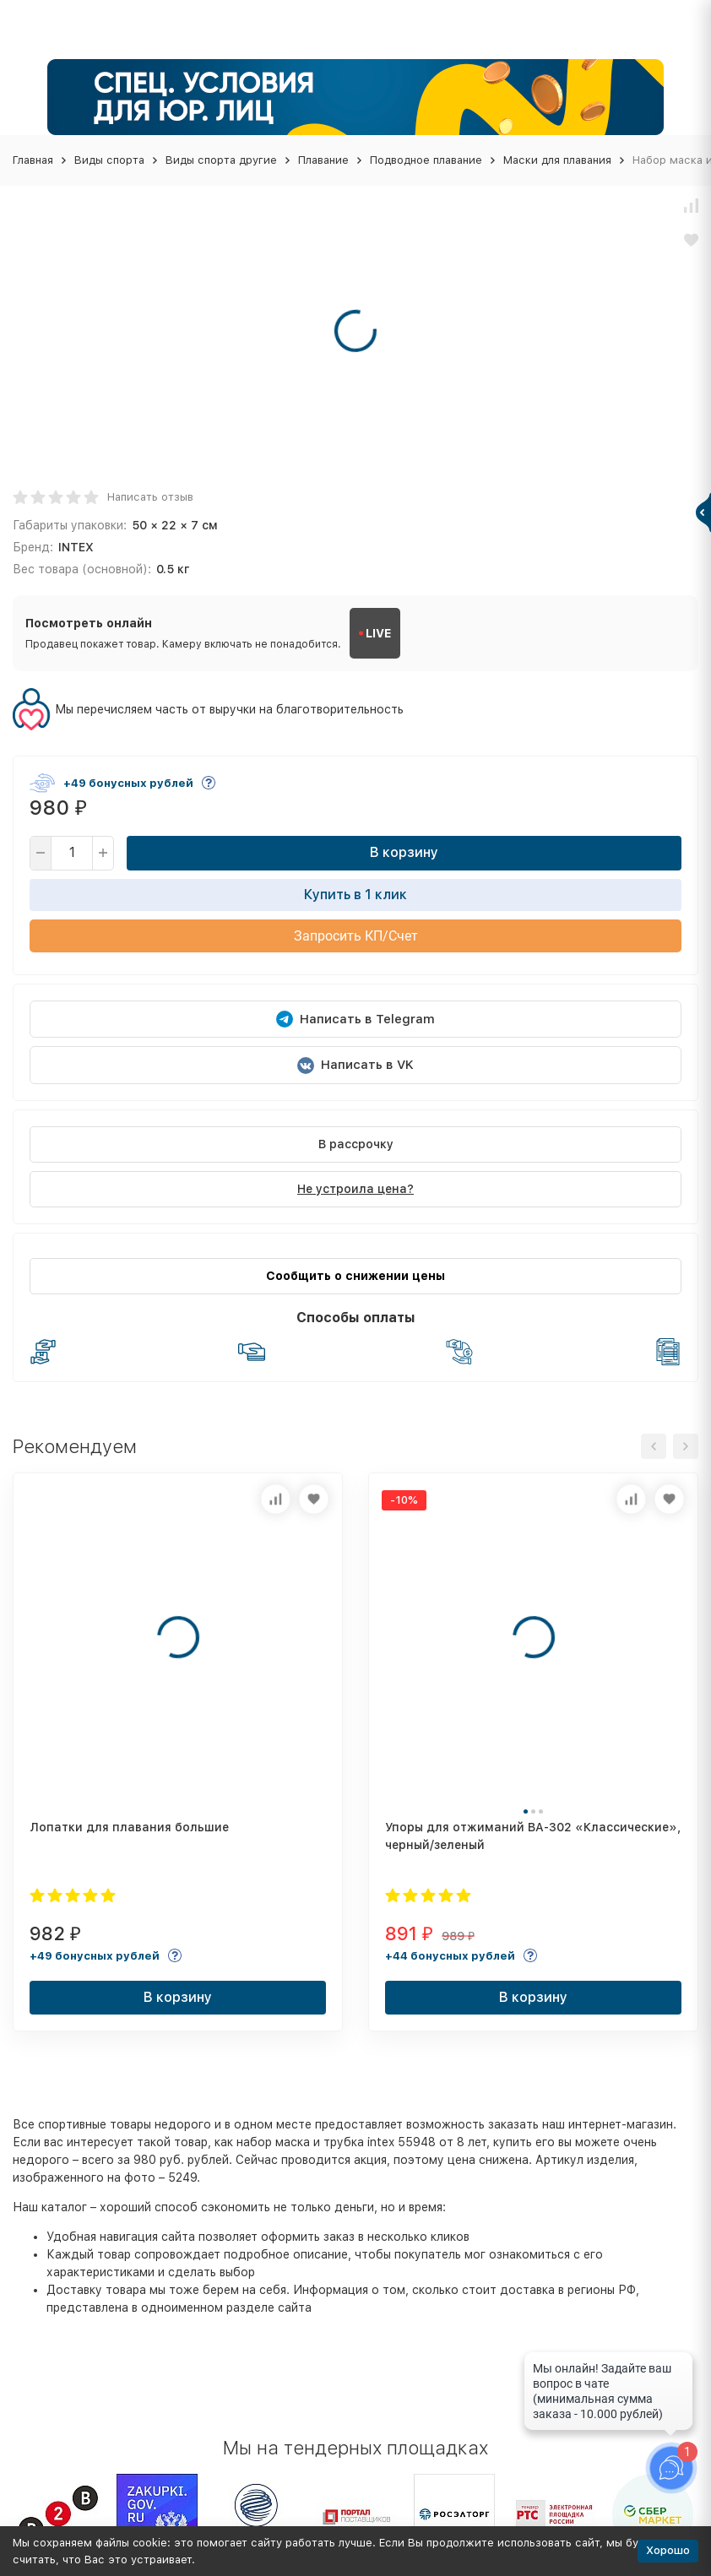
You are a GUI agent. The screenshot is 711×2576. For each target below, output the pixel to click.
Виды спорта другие (221, 160)
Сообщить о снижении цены (355, 1276)
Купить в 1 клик (355, 895)
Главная (33, 160)
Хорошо (668, 2550)
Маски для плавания (557, 160)
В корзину (404, 852)
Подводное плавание (426, 160)
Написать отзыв (150, 497)
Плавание (323, 160)
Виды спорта (109, 160)
